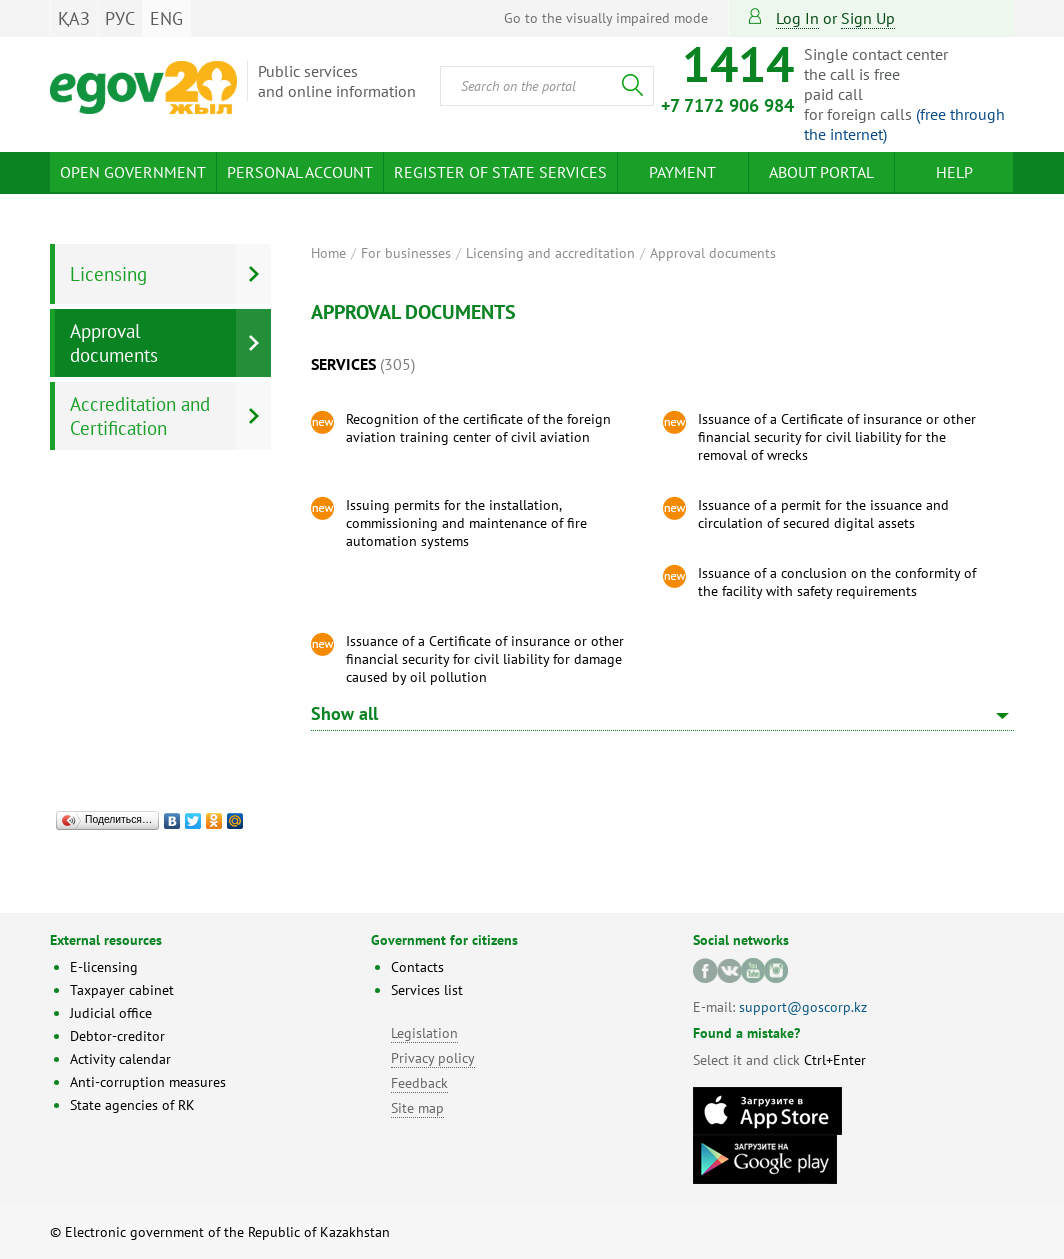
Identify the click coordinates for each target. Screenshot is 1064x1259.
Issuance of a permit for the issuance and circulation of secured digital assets (823, 514)
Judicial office (111, 1013)
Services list (427, 990)
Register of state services (500, 172)
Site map (417, 1108)
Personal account (300, 172)
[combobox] (547, 86)
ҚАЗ (74, 18)
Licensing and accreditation (550, 253)
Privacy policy (433, 1058)
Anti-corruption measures (148, 1082)
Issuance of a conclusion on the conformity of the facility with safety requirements (837, 582)
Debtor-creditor (117, 1036)
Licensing (108, 274)
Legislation (424, 1033)
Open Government (133, 172)
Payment (682, 172)
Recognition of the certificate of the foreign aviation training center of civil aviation (478, 428)
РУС (120, 18)
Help (954, 172)
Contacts (417, 967)
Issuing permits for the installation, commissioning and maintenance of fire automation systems (466, 523)
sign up (868, 18)
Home (328, 253)
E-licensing (104, 967)
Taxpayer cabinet (122, 990)
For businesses (406, 253)
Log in (797, 18)
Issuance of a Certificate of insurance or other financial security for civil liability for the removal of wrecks (837, 437)
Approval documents (713, 253)
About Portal (821, 172)
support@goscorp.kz (803, 1007)
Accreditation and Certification (140, 416)
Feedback (419, 1083)
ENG (166, 18)
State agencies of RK (132, 1105)
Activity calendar (120, 1059)
